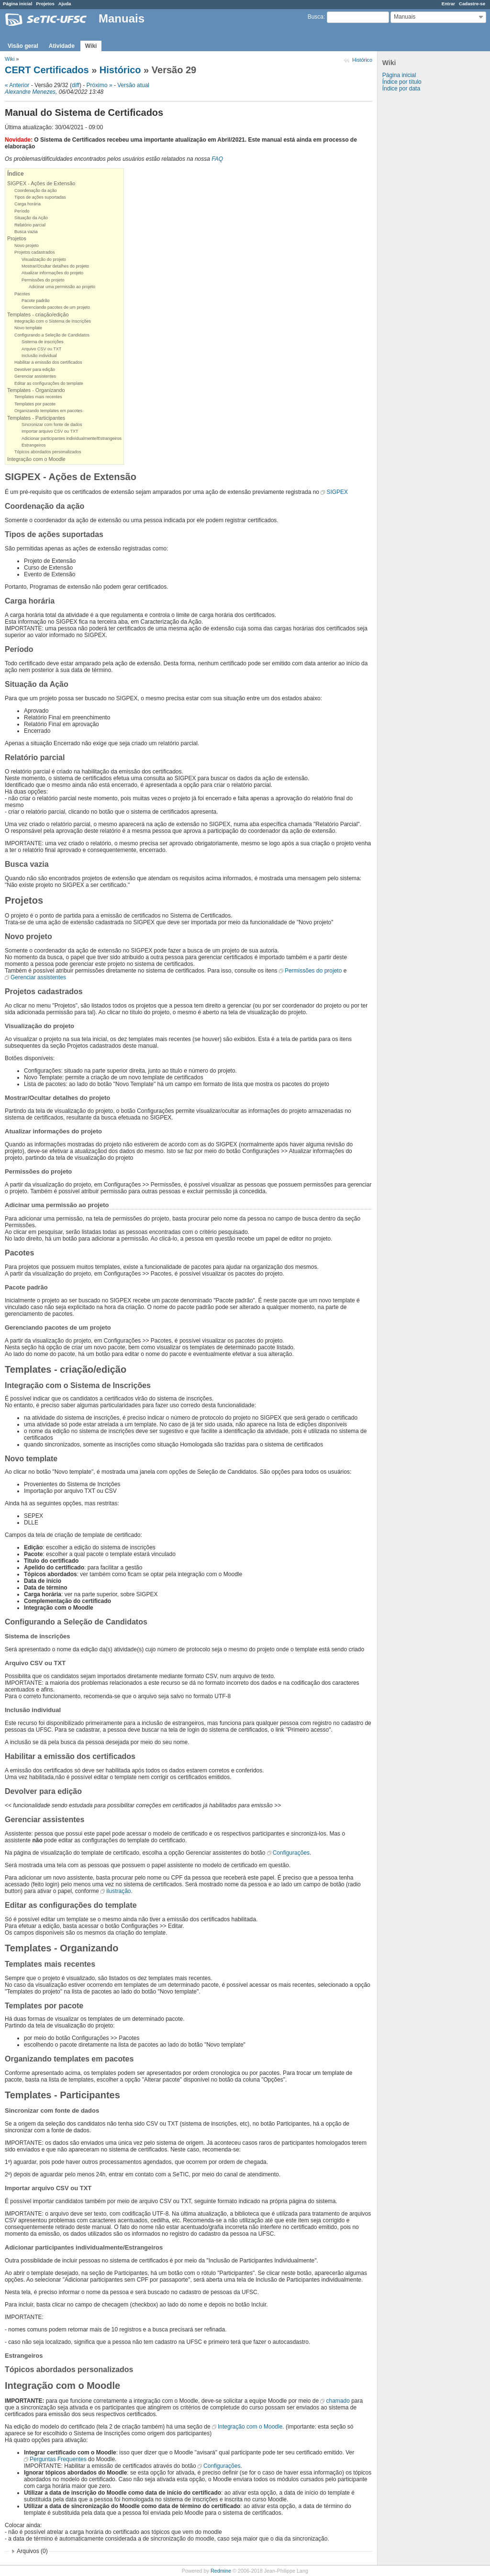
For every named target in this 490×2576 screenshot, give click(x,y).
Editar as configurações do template (48, 383)
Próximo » (99, 85)
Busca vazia (26, 231)
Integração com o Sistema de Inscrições (52, 321)
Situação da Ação (31, 217)
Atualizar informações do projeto (52, 272)
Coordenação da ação (35, 190)
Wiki (91, 46)
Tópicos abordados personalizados (47, 451)
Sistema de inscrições (43, 341)
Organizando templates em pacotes (48, 410)
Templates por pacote (35, 404)
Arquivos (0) (32, 2551)
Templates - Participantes (36, 418)
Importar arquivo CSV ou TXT (50, 431)
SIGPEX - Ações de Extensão (41, 183)
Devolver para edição (34, 369)
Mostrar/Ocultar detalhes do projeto (55, 266)
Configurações (291, 1852)
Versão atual (133, 85)
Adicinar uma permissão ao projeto (62, 286)
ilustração (118, 1891)
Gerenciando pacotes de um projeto (56, 307)
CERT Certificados (47, 70)
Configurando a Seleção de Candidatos (51, 335)
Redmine (221, 2571)
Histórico (362, 60)
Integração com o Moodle (36, 459)
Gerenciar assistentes (35, 376)
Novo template (28, 327)
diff (75, 85)
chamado (337, 2400)
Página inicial (17, 3)
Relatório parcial (29, 225)
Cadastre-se (472, 3)
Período (22, 211)
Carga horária (27, 204)
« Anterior (17, 85)
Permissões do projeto (43, 280)
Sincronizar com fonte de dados (52, 424)
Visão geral (23, 46)
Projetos (45, 3)
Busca (315, 16)
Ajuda (64, 3)
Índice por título (402, 81)
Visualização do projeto (44, 259)
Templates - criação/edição (37, 314)
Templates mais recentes (38, 396)
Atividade (62, 46)
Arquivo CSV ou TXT (41, 349)
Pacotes (22, 293)
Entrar (448, 3)
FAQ (217, 159)
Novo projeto (26, 245)
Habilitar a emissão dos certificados (48, 362)
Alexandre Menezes (30, 92)
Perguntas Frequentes (58, 2459)
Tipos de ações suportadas (40, 197)
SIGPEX (337, 492)
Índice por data (401, 88)
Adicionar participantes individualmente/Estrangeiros (72, 438)
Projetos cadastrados (34, 252)
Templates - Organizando (36, 390)
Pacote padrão (36, 300)
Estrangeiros (34, 445)
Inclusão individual (39, 355)
